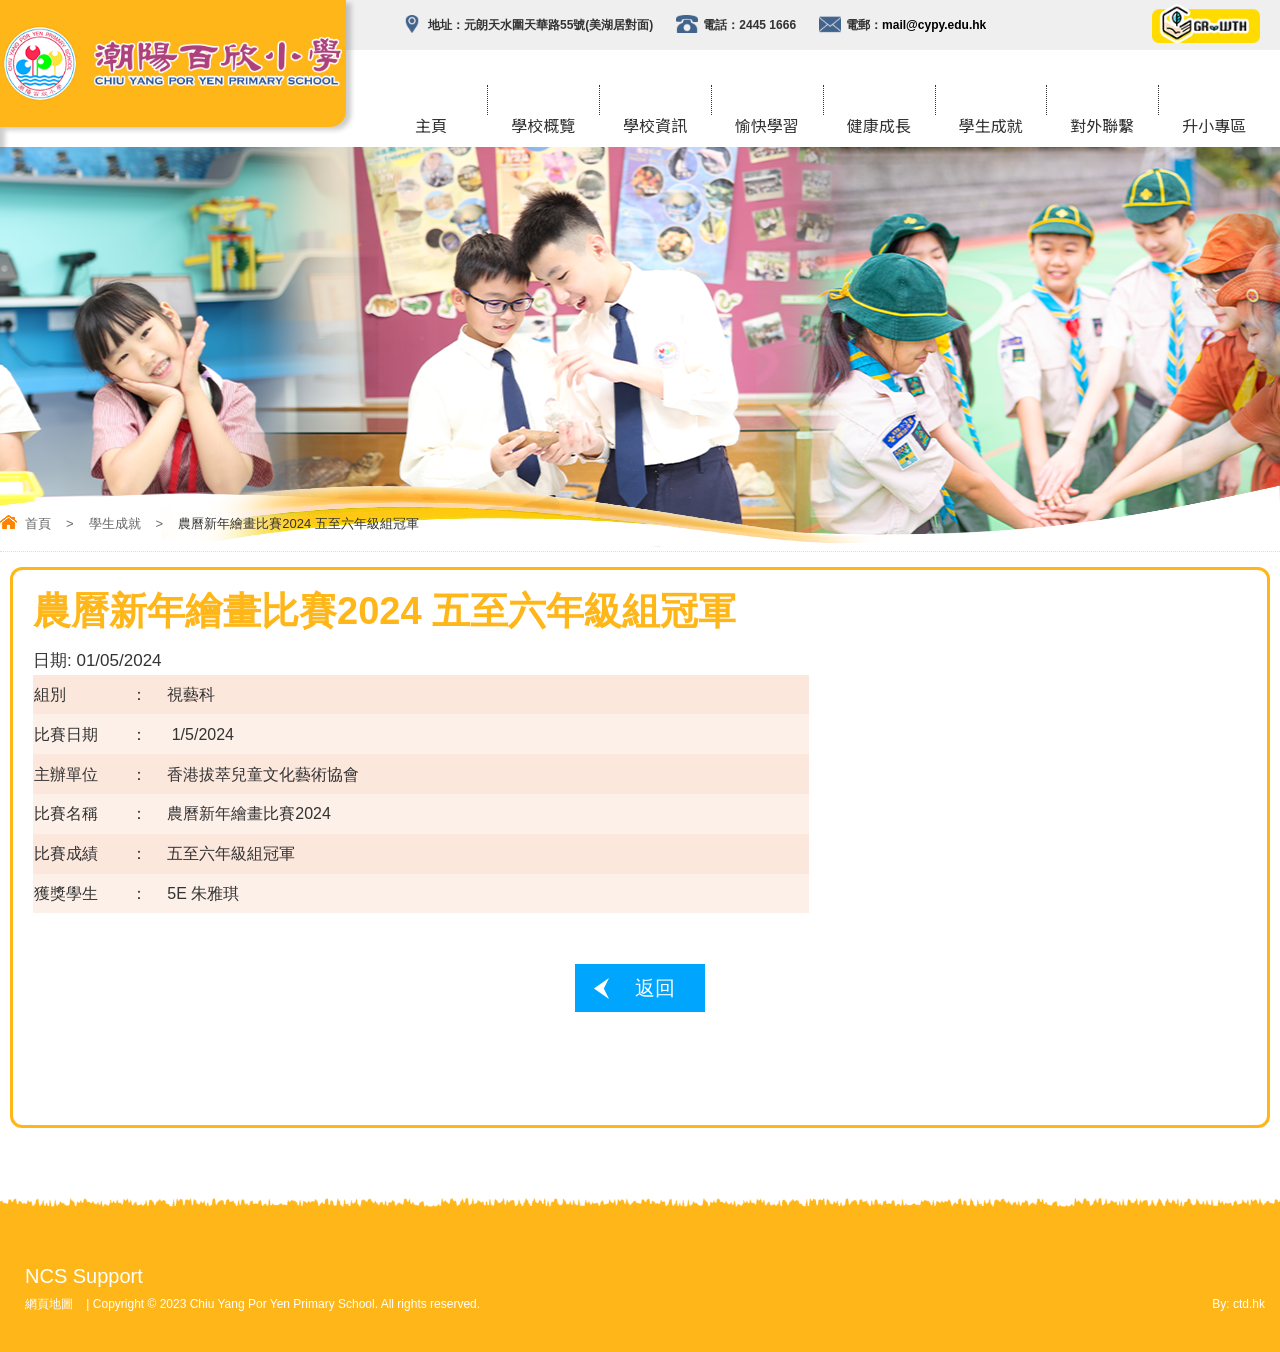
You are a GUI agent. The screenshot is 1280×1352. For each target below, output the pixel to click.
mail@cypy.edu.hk (934, 25)
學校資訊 (655, 127)
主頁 (431, 127)
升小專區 (1214, 127)
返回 (655, 988)
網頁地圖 (49, 1304)
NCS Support (84, 1276)
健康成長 (879, 127)
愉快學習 (767, 127)
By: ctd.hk (1238, 1304)
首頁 (38, 523)
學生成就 (990, 127)
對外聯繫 (1102, 127)
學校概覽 (543, 127)
